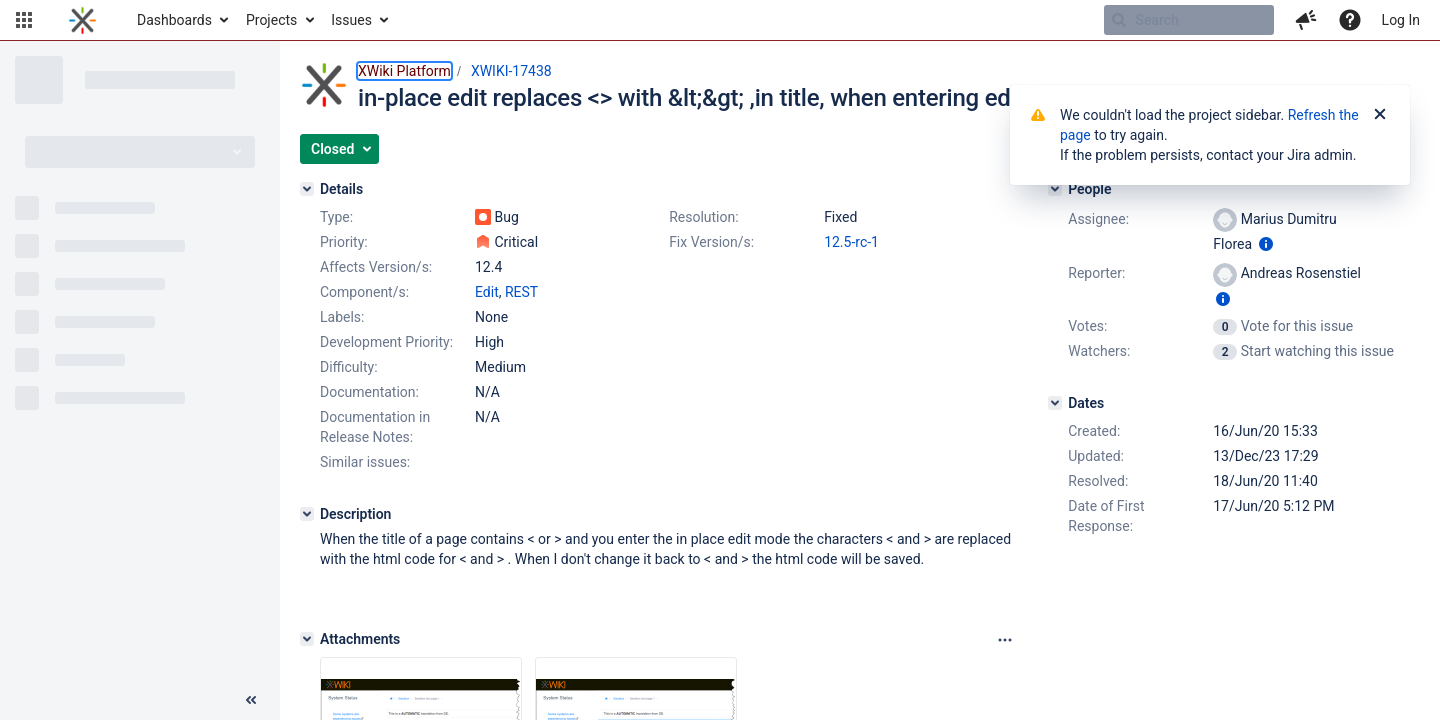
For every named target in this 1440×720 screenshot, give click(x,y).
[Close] (1380, 115)
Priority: (344, 242)
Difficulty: (349, 367)
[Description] (307, 514)
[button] (24, 20)
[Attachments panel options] (1005, 640)
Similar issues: (365, 462)
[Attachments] (307, 639)
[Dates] (1055, 403)
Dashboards (174, 20)
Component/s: (364, 292)
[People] (1055, 189)
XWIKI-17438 (511, 71)
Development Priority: (386, 342)
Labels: (342, 317)
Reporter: (1096, 273)
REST (521, 292)
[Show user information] (1266, 244)
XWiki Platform (404, 71)
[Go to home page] (82, 20)
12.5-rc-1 (851, 242)
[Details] (307, 189)
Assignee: (1098, 219)
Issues (351, 20)
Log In (1401, 20)
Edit (487, 292)
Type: (336, 217)
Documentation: (369, 392)
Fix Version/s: (711, 242)
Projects (271, 20)
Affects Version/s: (376, 267)
